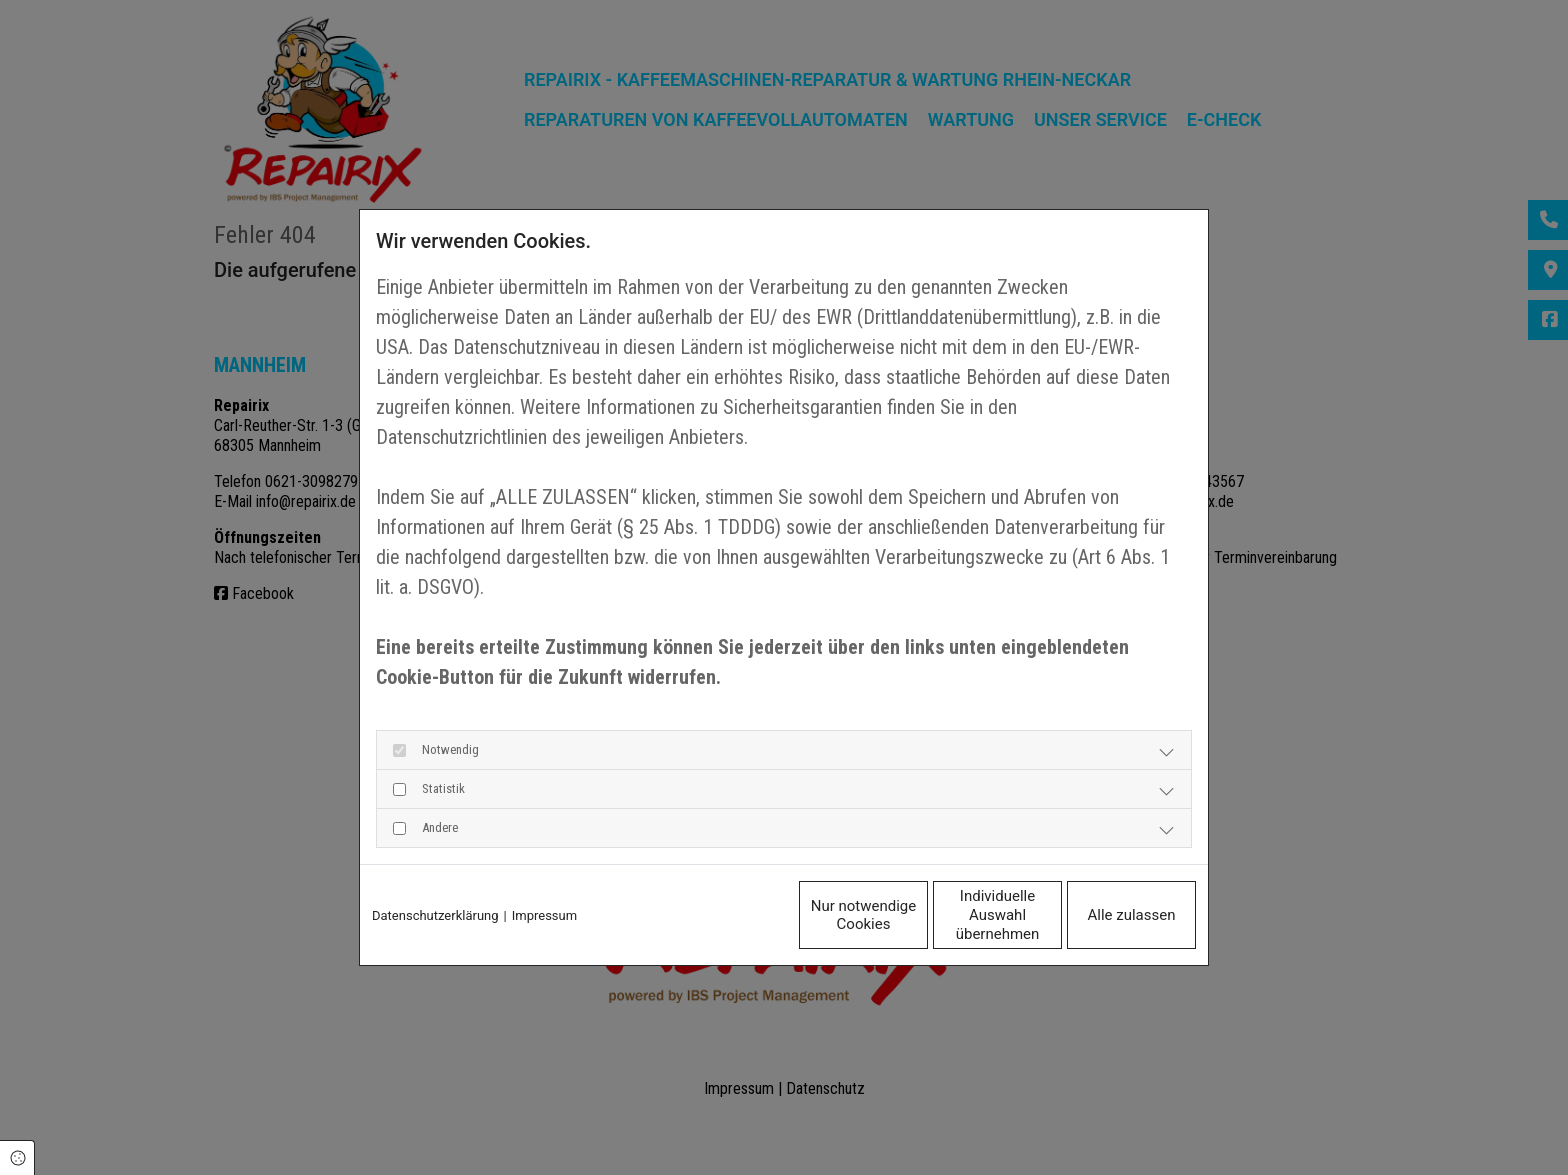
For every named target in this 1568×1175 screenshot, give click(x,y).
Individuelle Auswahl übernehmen (913, 915)
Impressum (544, 915)
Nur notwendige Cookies (723, 915)
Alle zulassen (1104, 915)
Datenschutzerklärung (435, 915)
